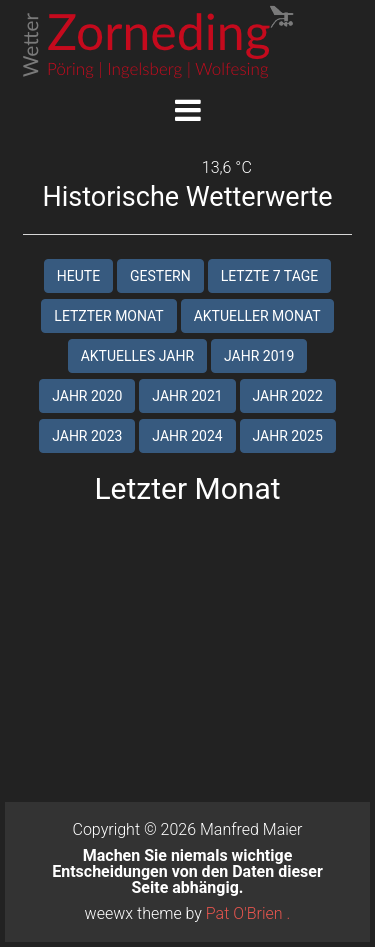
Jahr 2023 (87, 436)
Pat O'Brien (244, 913)
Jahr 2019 (259, 356)
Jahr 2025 (288, 436)
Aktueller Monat (257, 316)
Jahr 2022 (288, 396)
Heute (78, 276)
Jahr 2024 (187, 436)
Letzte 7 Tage (270, 276)
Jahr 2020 (87, 396)
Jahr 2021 (187, 396)
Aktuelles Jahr (137, 356)
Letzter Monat (108, 316)
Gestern (160, 276)
